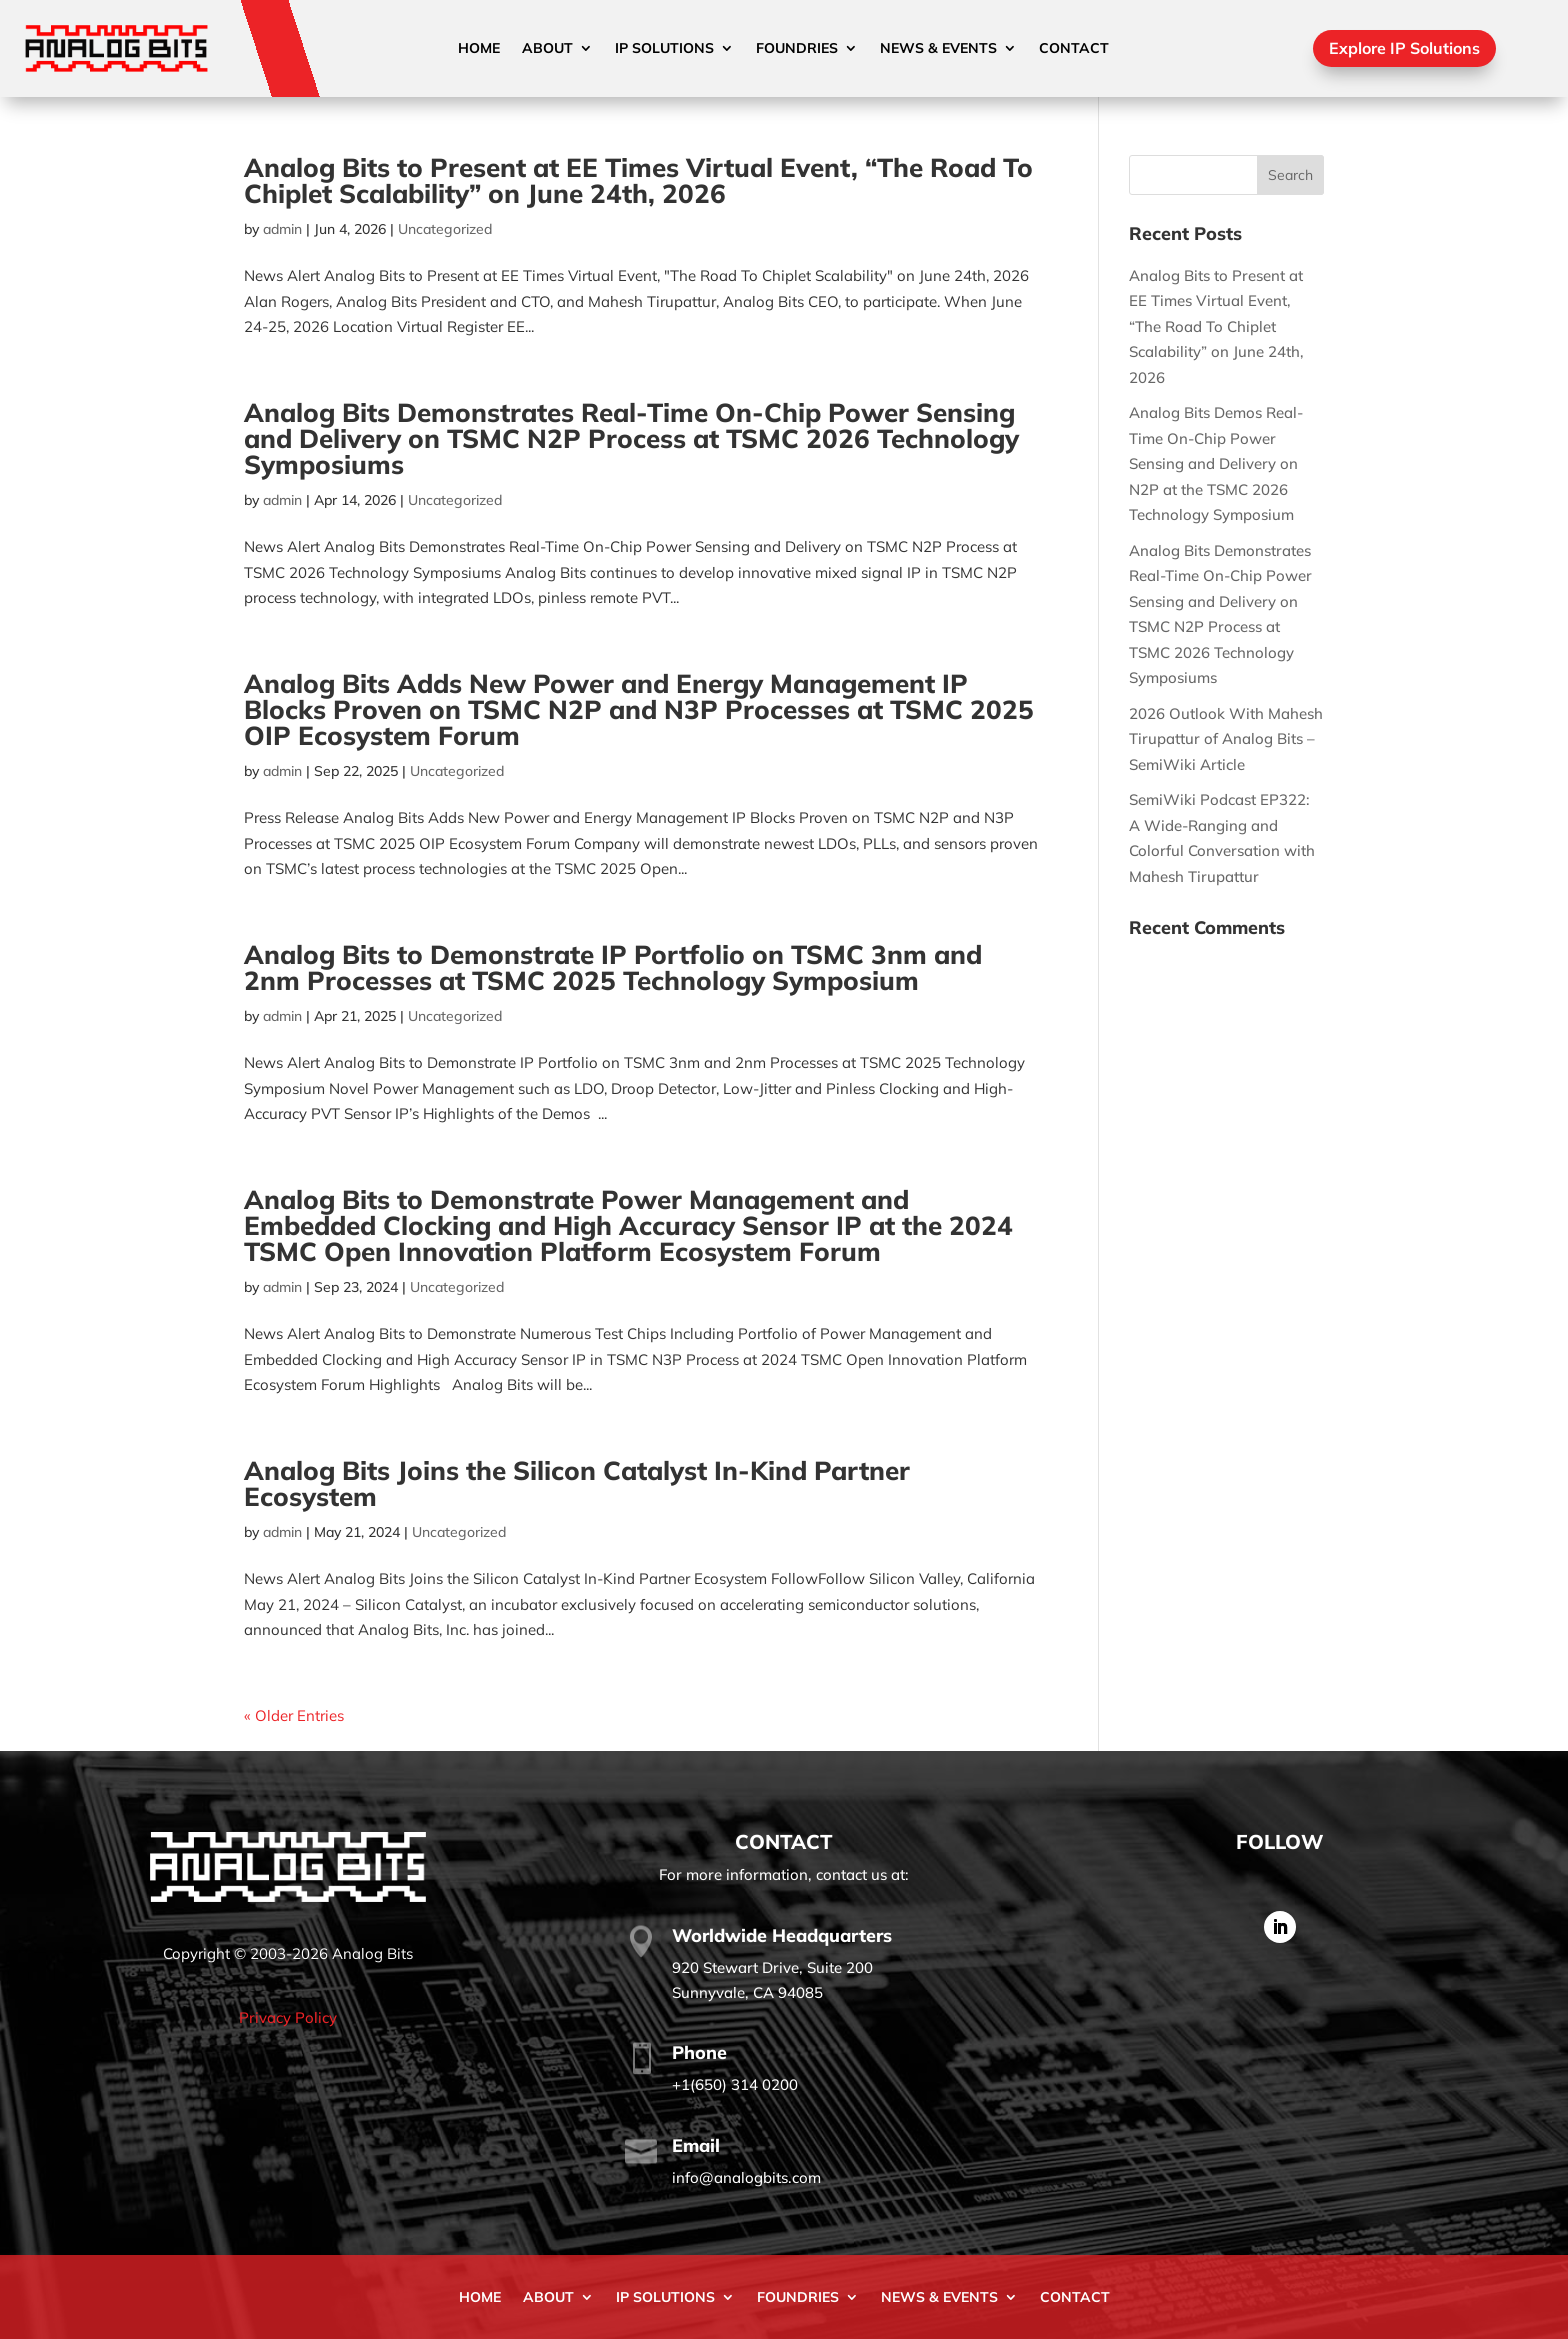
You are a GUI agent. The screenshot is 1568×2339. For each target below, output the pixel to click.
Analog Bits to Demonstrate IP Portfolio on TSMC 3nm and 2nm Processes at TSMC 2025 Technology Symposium (613, 967)
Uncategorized (445, 229)
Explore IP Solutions (1404, 48)
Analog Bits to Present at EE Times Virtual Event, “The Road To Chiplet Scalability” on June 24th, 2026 (638, 180)
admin (282, 229)
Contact (1074, 49)
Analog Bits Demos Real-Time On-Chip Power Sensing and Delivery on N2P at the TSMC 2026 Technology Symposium (1216, 463)
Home (479, 49)
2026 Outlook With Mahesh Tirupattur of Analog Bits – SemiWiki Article (1226, 739)
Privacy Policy (288, 2017)
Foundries (797, 49)
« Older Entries (294, 1715)
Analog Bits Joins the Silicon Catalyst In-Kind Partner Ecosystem (577, 1483)
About (547, 49)
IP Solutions (664, 49)
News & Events (938, 49)
